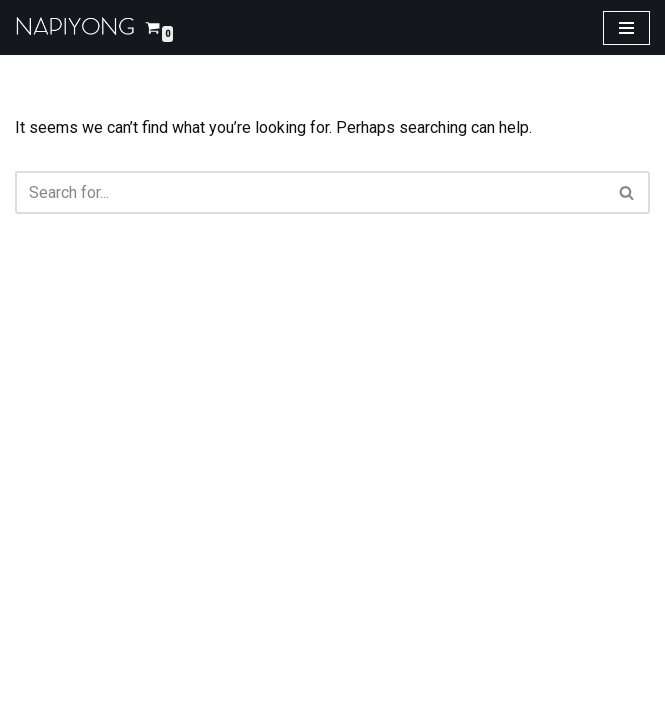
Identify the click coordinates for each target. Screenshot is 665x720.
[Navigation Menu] (626, 28)
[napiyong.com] (75, 27)
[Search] (310, 192)
